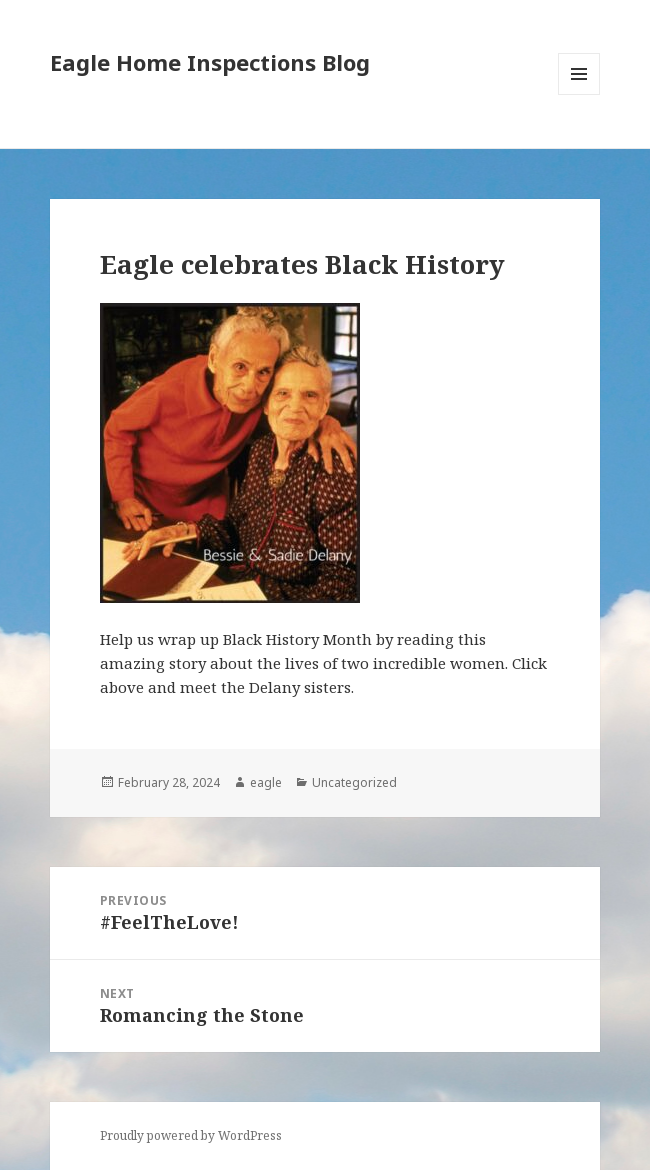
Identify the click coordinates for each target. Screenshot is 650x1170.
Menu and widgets (579, 94)
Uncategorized (354, 782)
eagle (266, 782)
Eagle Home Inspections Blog (210, 62)
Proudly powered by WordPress (191, 1135)
